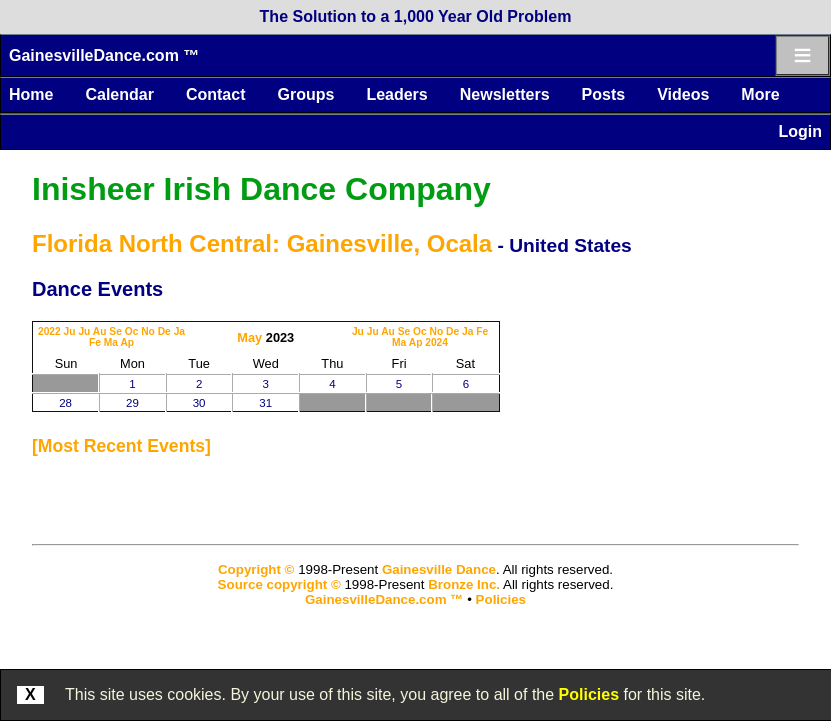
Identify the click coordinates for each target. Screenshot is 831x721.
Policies (589, 694)
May (249, 337)
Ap (127, 342)
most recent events (121, 446)
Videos (683, 94)
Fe (95, 342)
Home (31, 94)
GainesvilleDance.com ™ (104, 55)
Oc (132, 331)
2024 (436, 342)
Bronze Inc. (464, 584)
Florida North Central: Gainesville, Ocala (262, 243)
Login (800, 131)
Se (115, 331)
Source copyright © (279, 584)
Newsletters (505, 94)
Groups (305, 94)
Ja (179, 331)
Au (100, 331)
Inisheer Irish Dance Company (261, 189)
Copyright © (256, 569)
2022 (49, 331)
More (760, 94)
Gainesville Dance (439, 569)
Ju (70, 331)
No (148, 331)
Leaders (396, 94)
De (164, 331)
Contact (216, 94)
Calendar (119, 94)
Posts (604, 94)
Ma (111, 342)
